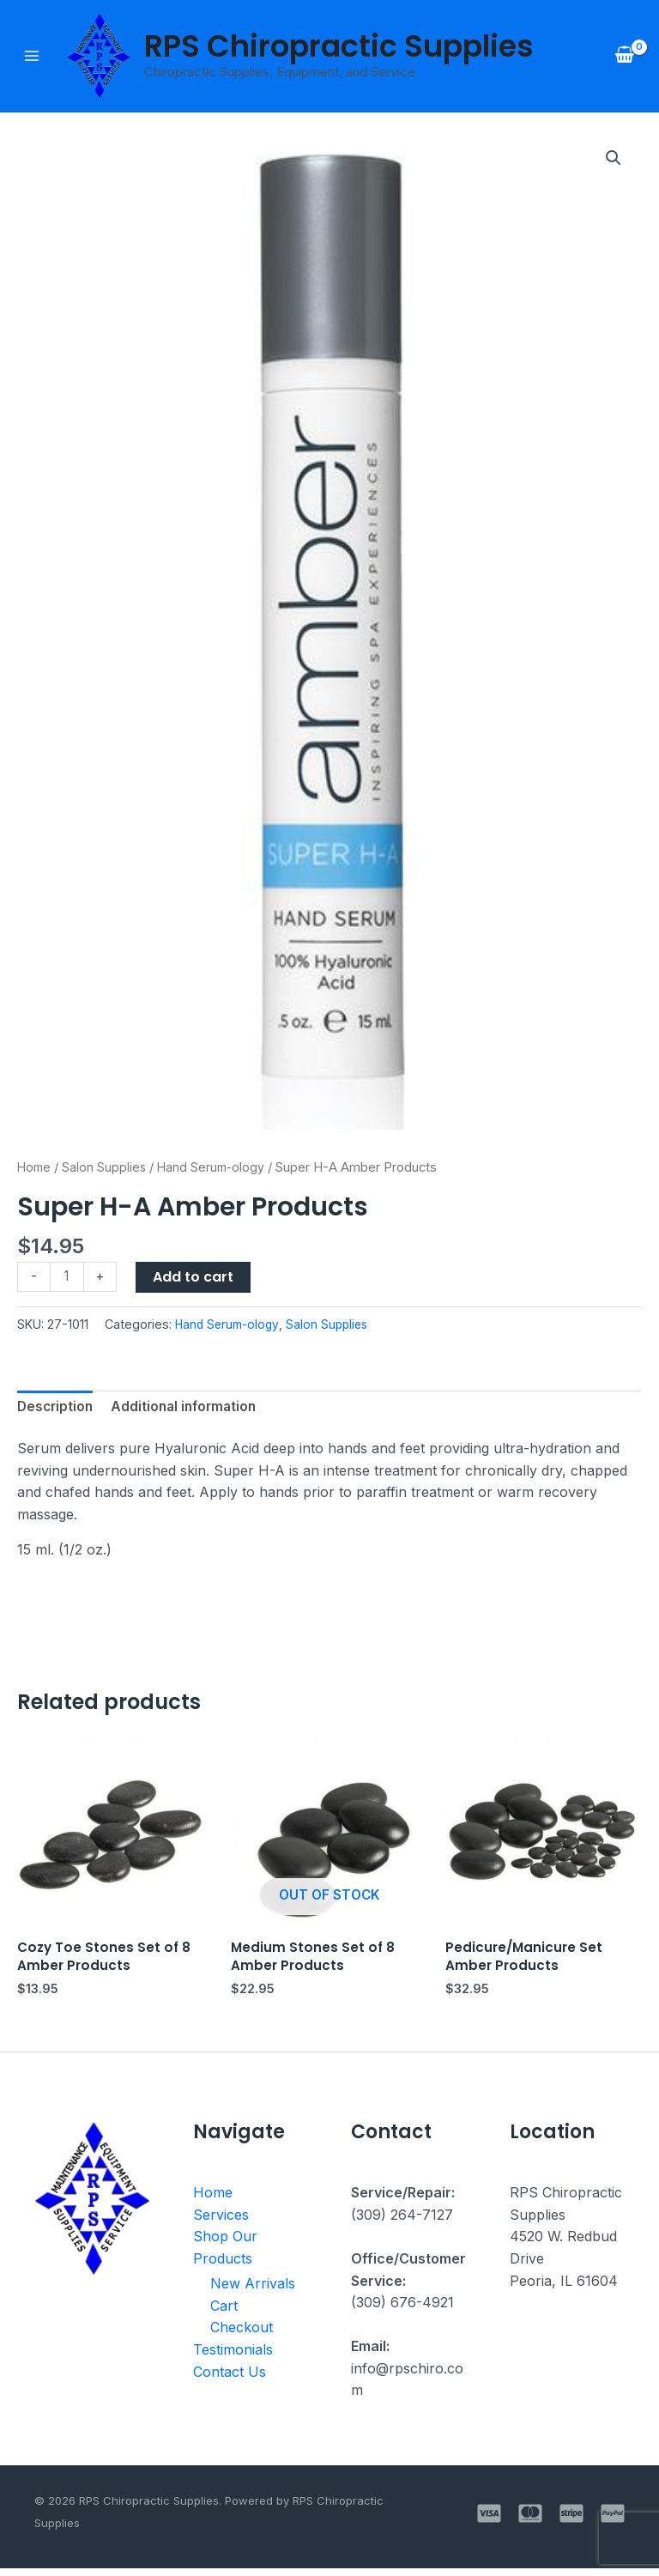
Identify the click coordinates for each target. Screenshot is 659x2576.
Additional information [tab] (189, 1409)
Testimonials (233, 2357)
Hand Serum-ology (215, 1169)
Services (221, 2221)
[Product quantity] (68, 1279)
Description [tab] (56, 1409)
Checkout (241, 2334)
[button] (612, 160)
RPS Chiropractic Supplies (339, 47)
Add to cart (194, 1278)
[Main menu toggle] (32, 57)
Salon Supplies (106, 1169)
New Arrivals (252, 2291)
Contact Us (229, 2378)
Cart (224, 2313)
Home (35, 1169)
